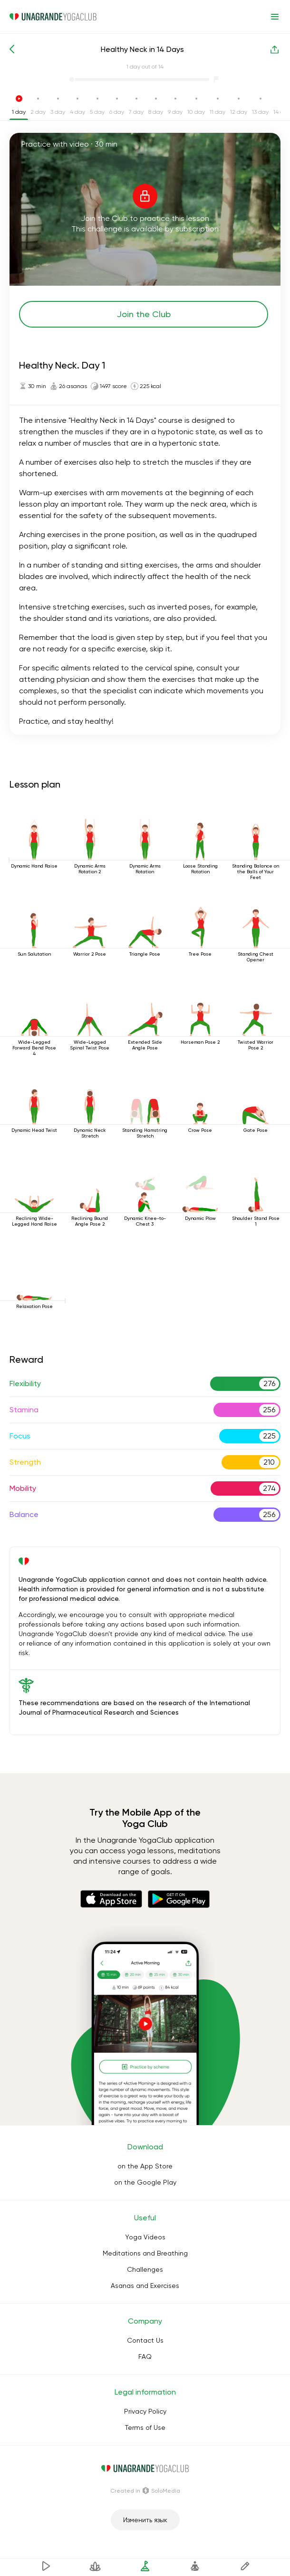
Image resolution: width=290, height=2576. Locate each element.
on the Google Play (145, 2182)
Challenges (145, 2269)
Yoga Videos (145, 2237)
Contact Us (145, 2340)
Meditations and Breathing (145, 2253)
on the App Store (145, 2166)
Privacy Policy (145, 2411)
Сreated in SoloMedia (145, 2491)
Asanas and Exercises (145, 2285)
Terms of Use (145, 2427)
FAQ (145, 2356)
